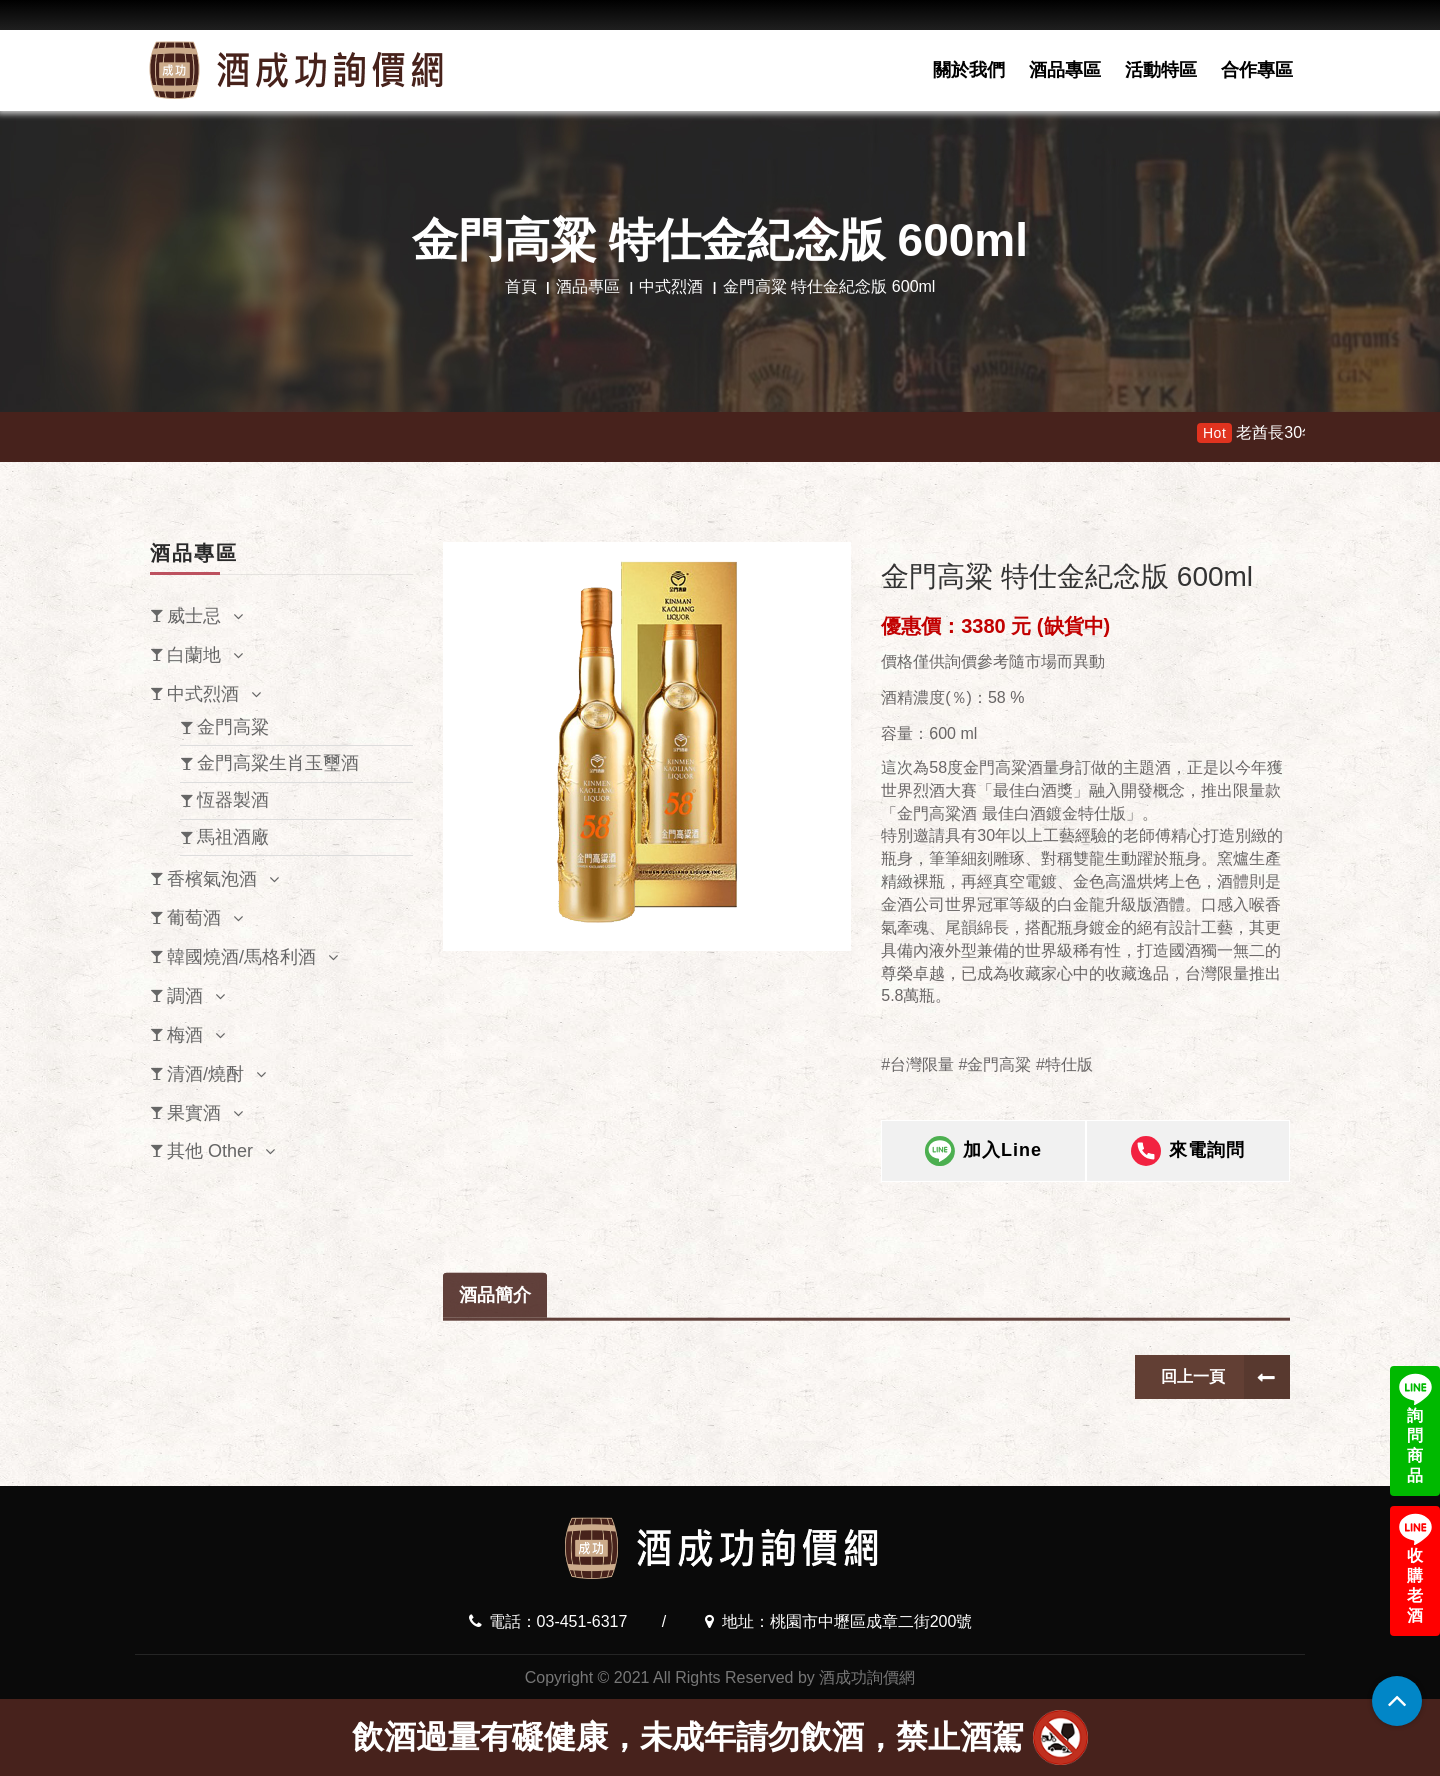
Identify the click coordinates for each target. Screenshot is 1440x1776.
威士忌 (194, 616)
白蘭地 (194, 655)
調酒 (185, 996)
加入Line (983, 1169)
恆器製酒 (233, 800)
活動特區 (1161, 70)
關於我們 (969, 70)
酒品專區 (1065, 70)
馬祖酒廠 (233, 837)
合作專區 (1257, 70)
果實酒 (194, 1113)
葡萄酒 (194, 918)
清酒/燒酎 (205, 1074)
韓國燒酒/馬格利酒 (241, 957)
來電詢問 (1188, 1169)
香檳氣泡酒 (212, 879)
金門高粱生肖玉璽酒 (278, 763)
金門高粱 (233, 727)
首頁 (521, 286)
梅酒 (185, 1035)
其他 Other (210, 1151)
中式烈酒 (671, 286)
